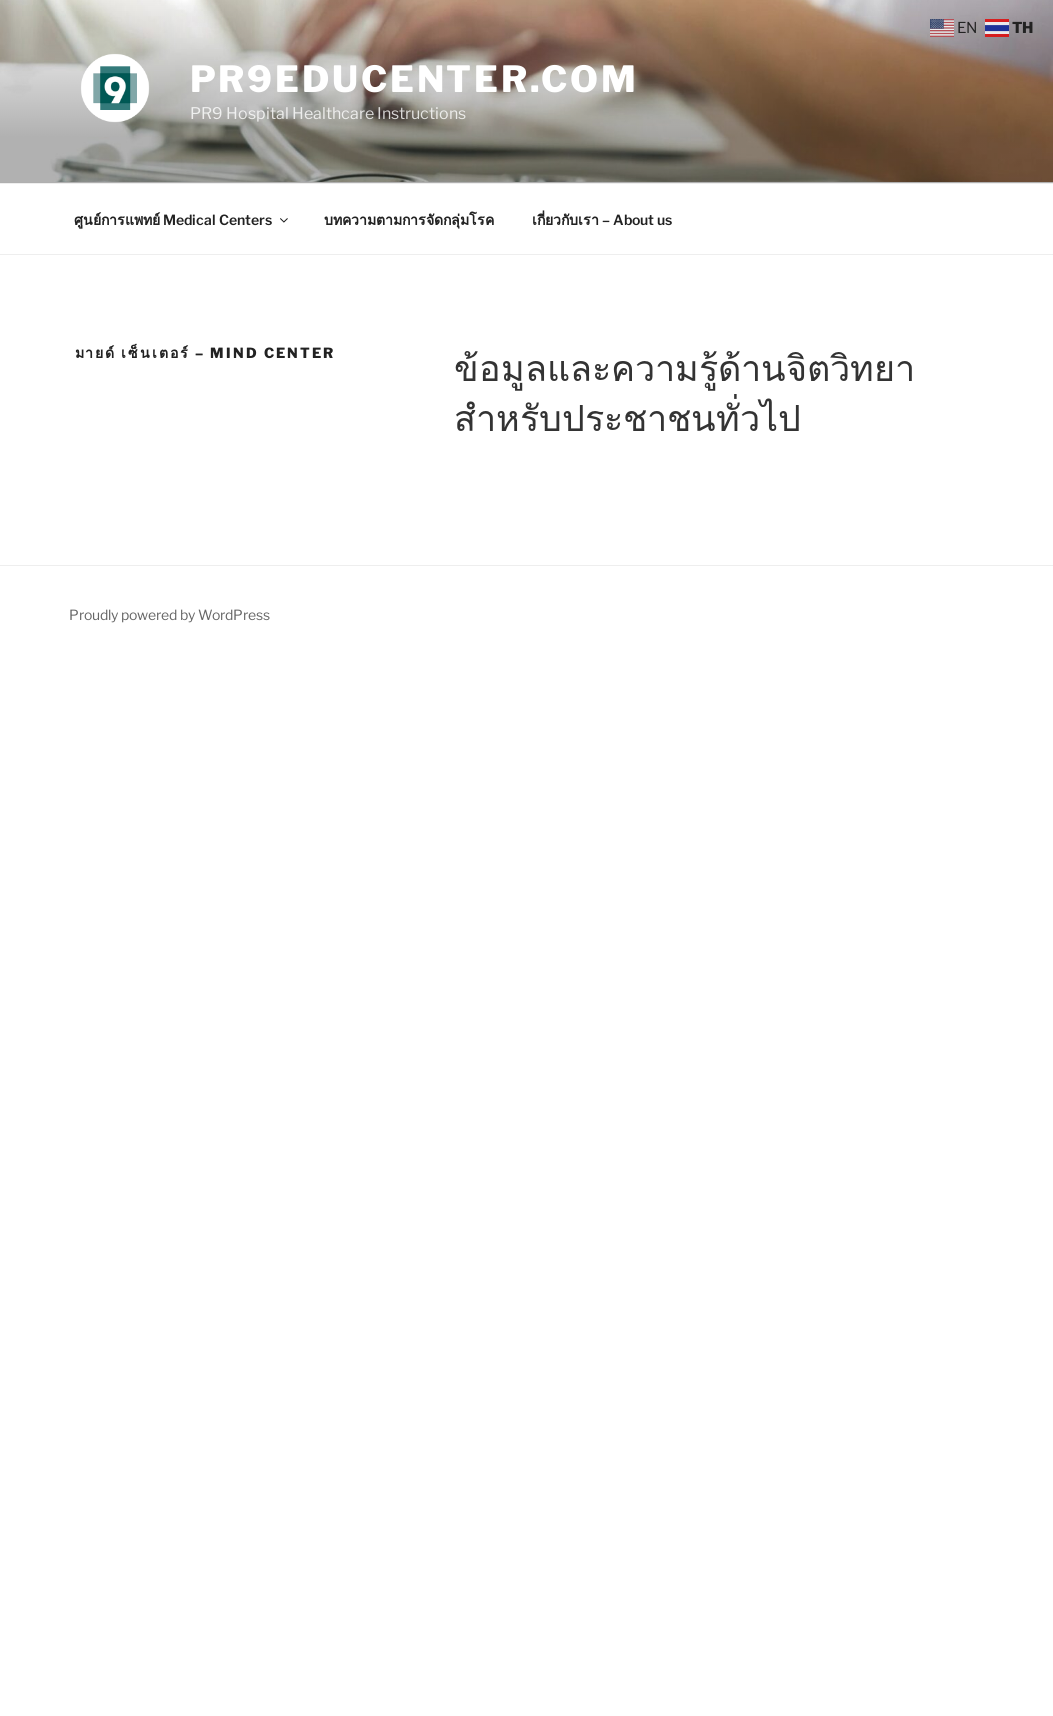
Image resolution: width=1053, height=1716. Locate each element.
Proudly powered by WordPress (169, 614)
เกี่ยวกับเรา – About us (602, 219)
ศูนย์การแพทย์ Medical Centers (182, 219)
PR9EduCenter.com (414, 79)
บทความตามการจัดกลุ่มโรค (409, 219)
